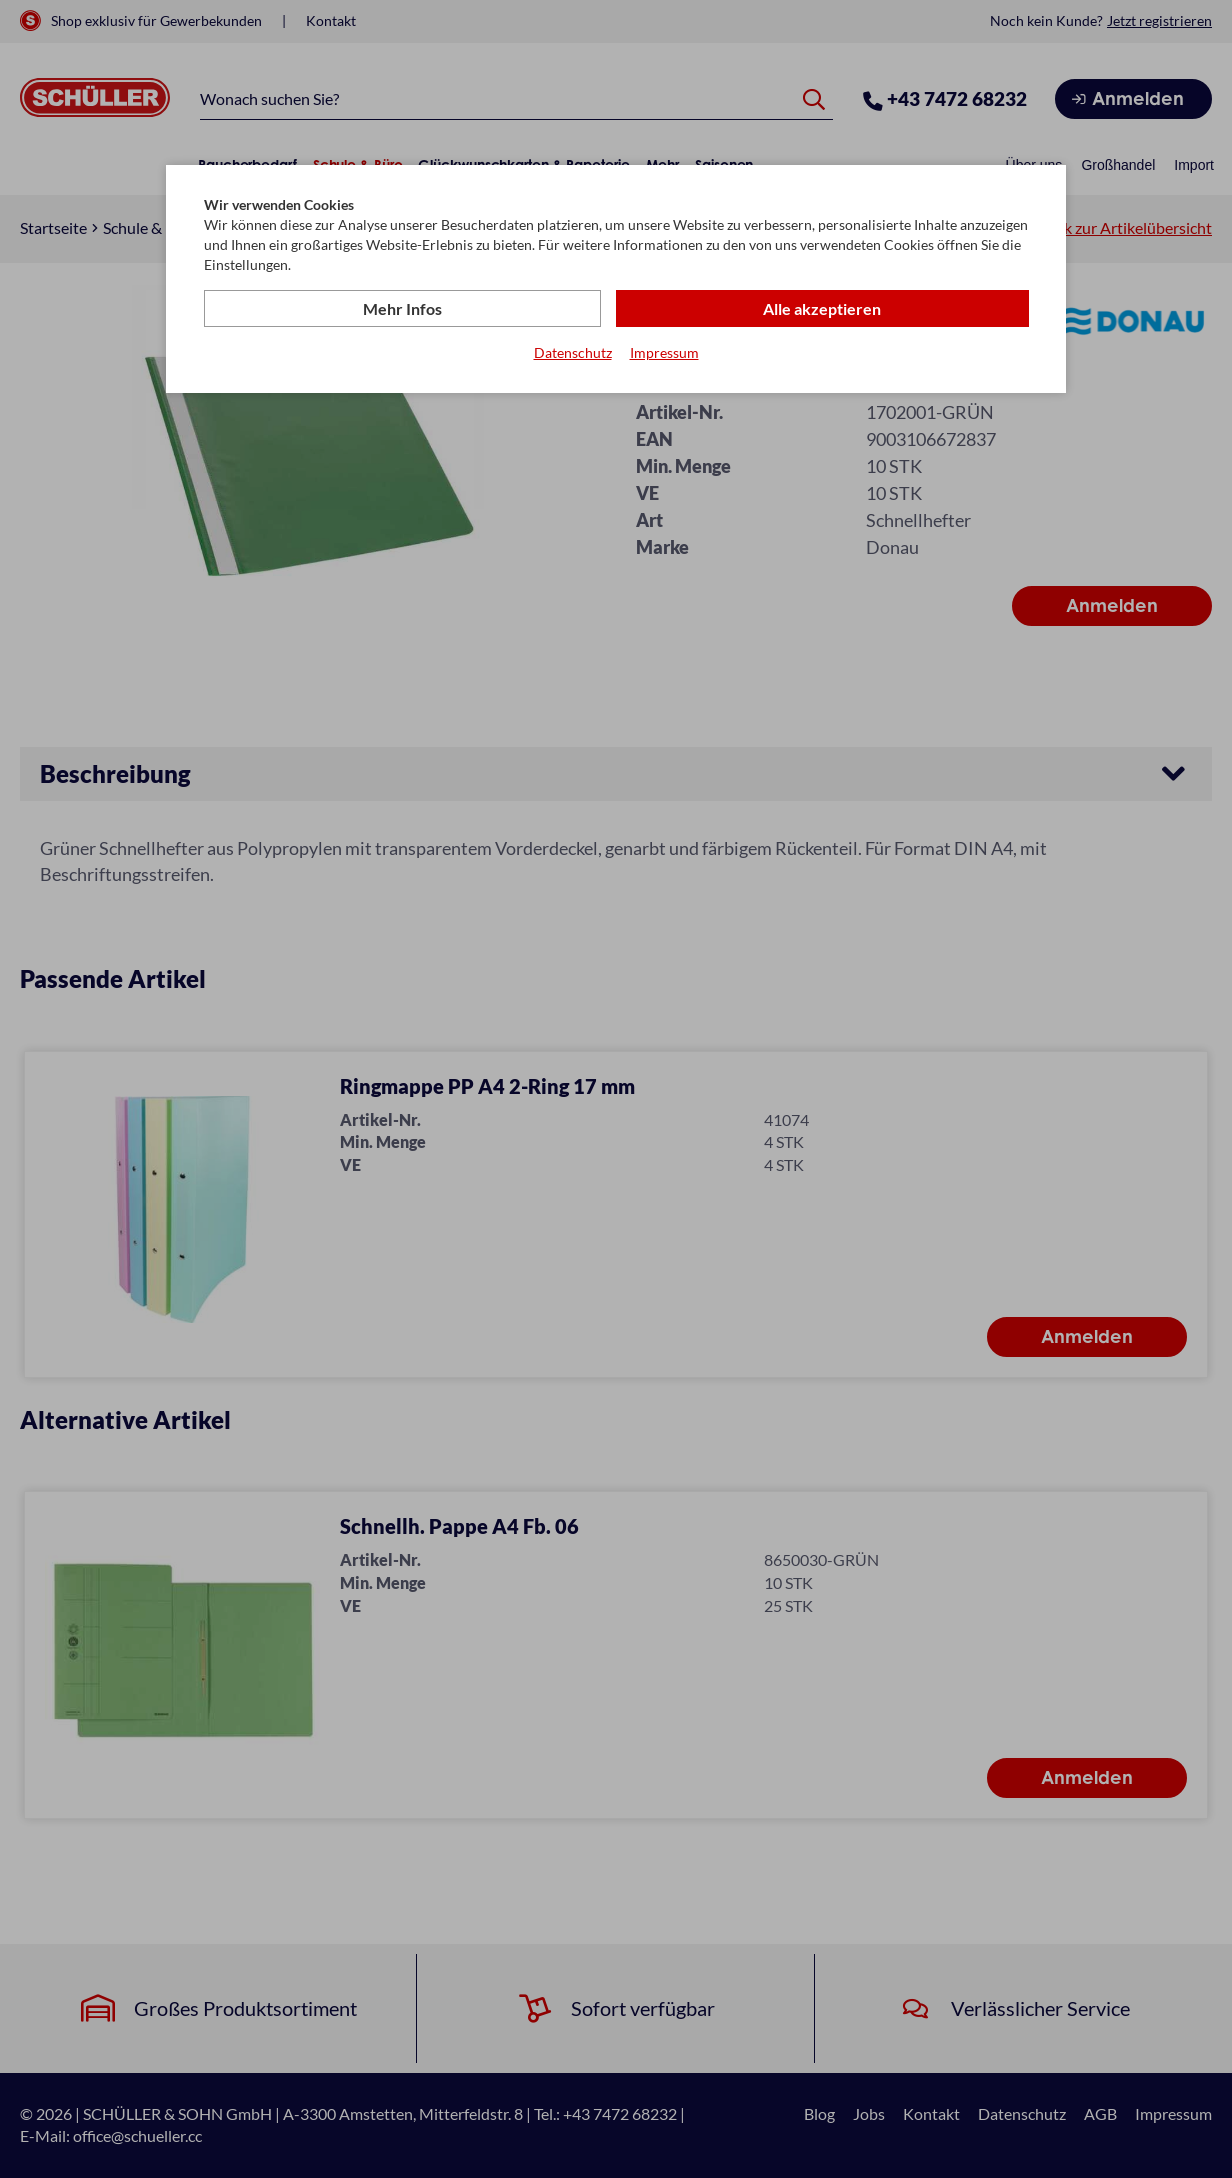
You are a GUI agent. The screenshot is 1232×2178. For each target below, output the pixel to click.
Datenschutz (573, 353)
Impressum (664, 353)
